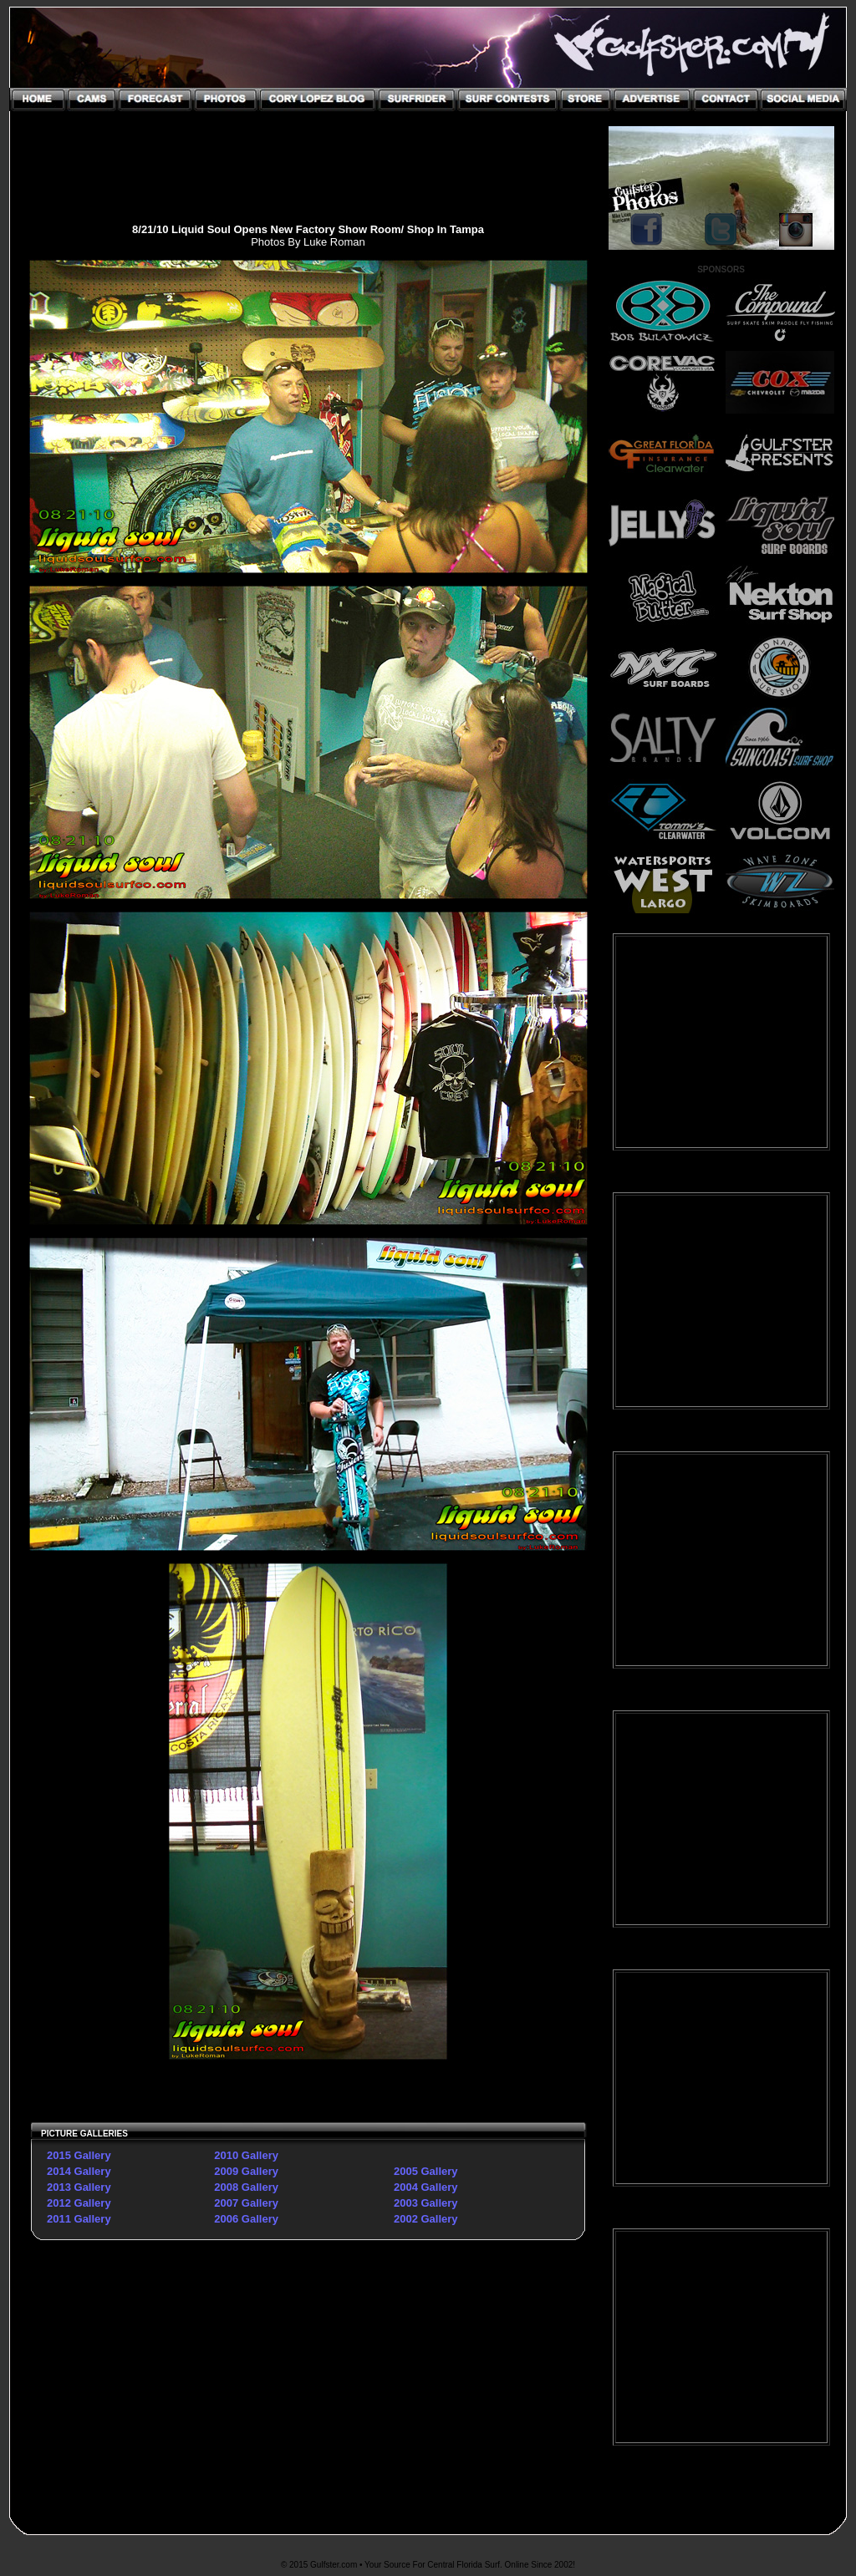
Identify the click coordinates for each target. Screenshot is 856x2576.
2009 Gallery (246, 2171)
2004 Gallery (426, 2187)
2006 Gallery (246, 2219)
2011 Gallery (79, 2219)
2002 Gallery (426, 2219)
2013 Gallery (79, 2187)
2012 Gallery (79, 2203)
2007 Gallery (246, 2203)
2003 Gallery (426, 2203)
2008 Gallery (246, 2187)
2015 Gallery (79, 2155)
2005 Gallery (426, 2171)
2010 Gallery (246, 2155)
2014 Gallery (79, 2171)
